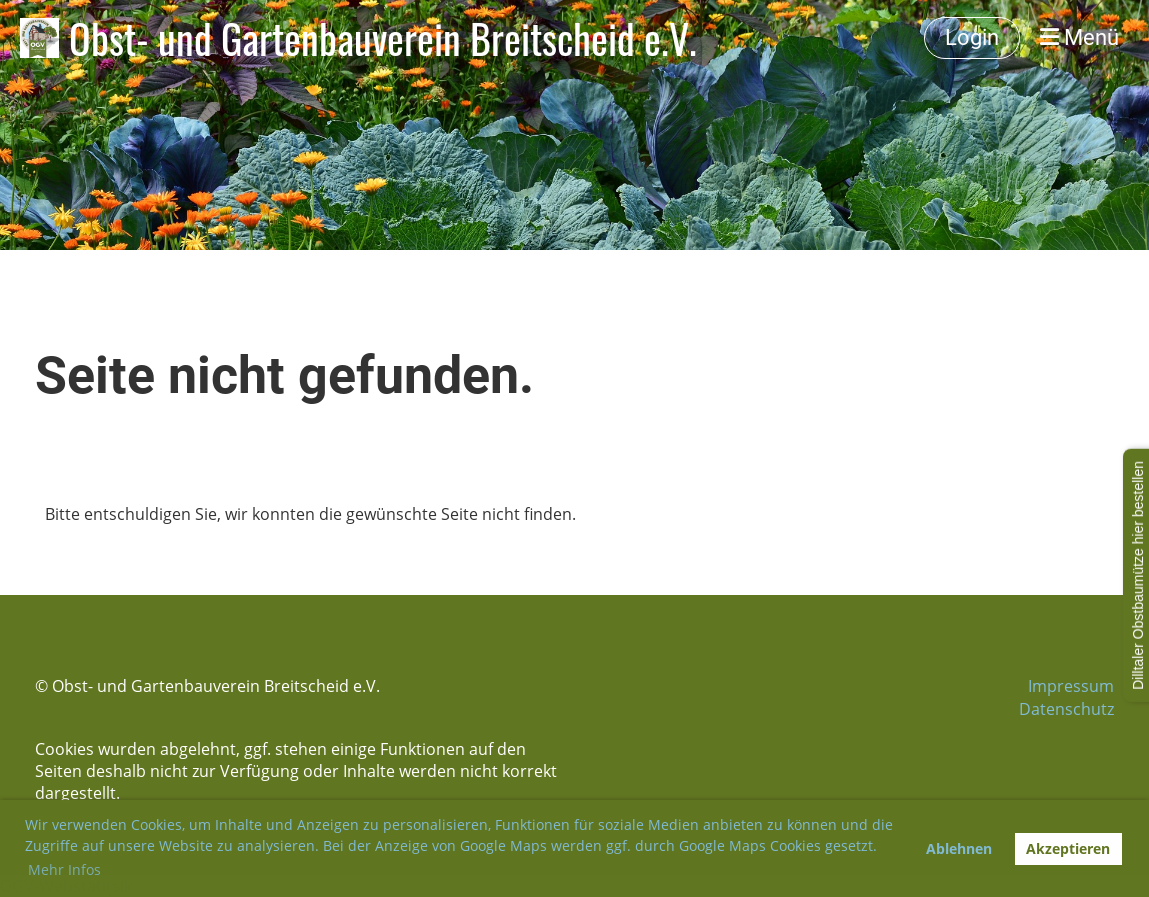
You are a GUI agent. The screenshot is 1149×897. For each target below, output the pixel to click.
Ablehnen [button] (959, 848)
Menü (1079, 37)
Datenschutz (1066, 709)
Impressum (1071, 686)
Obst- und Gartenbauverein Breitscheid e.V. (383, 38)
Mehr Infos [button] (64, 869)
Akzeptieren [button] (1068, 848)
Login (972, 37)
